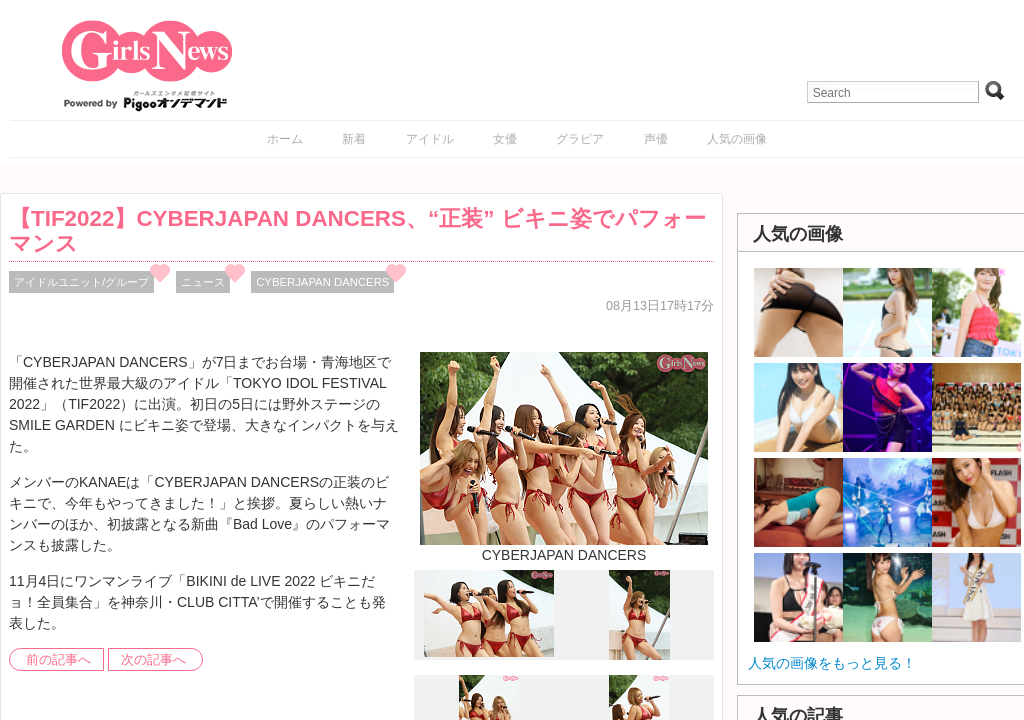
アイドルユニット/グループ (81, 282)
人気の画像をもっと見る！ (832, 663)
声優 (656, 139)
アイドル (430, 139)
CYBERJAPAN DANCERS (322, 282)
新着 (354, 139)
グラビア (580, 139)
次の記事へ (153, 660)
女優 (505, 139)
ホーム (285, 139)
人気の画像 (737, 139)
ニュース (203, 282)
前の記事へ (58, 660)
